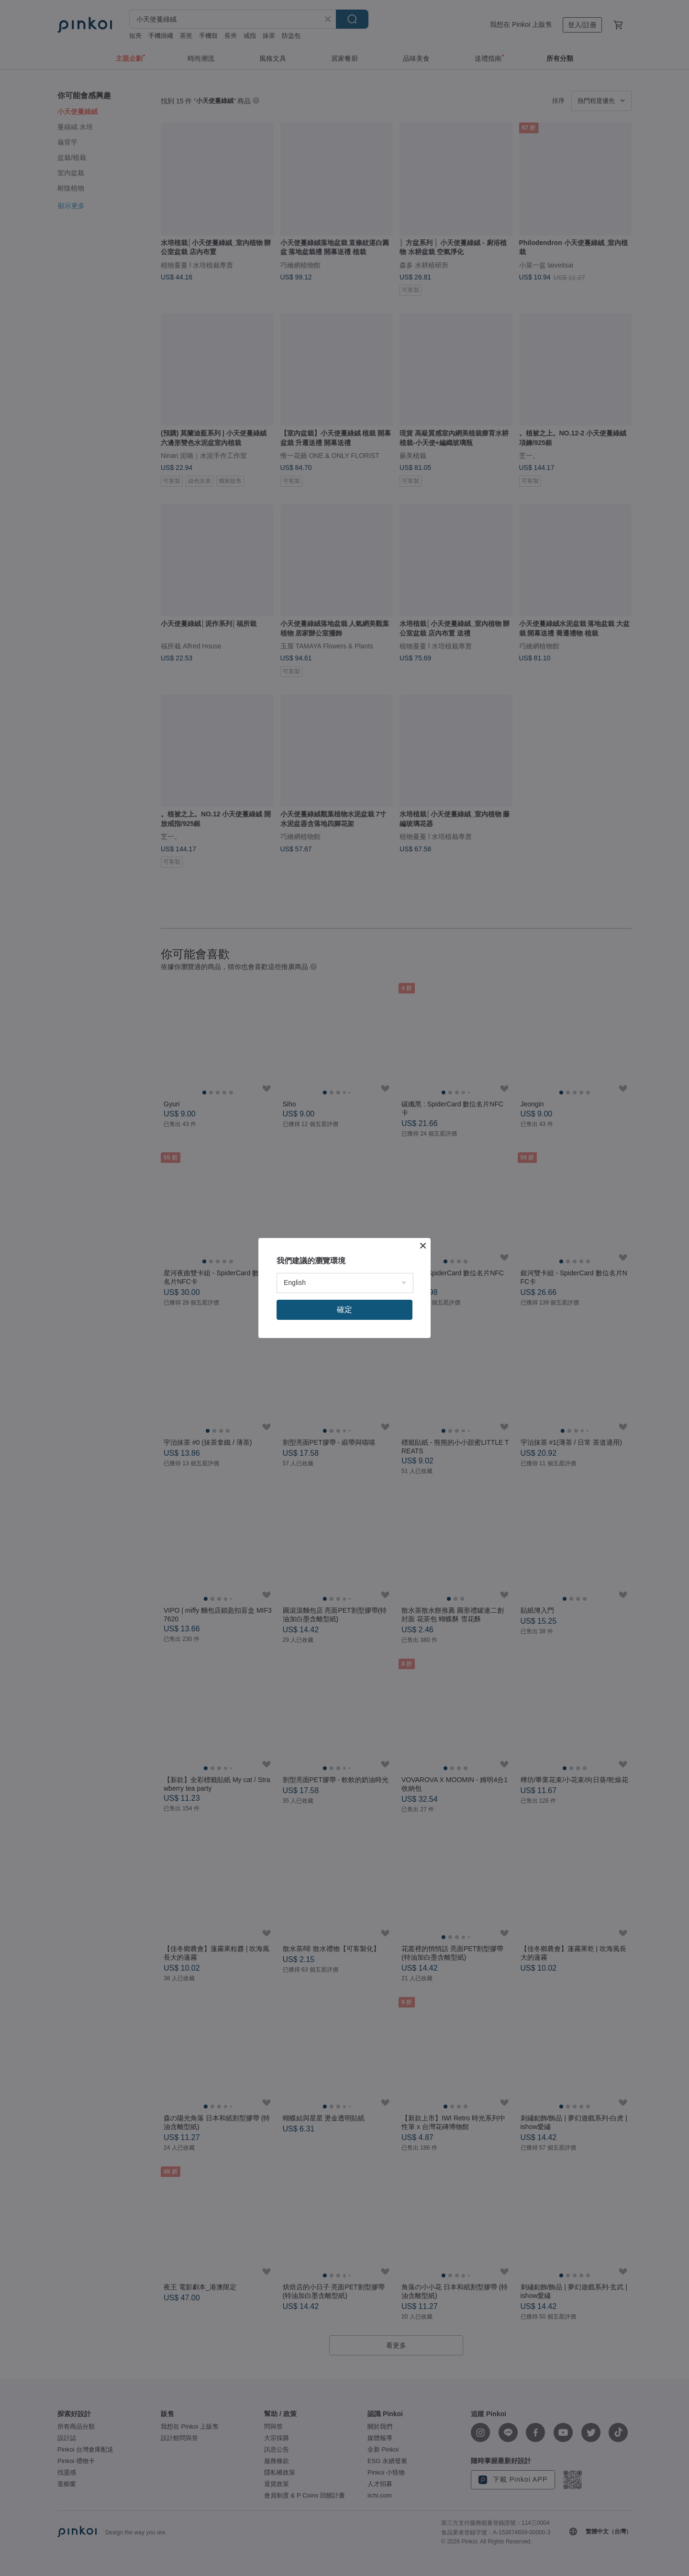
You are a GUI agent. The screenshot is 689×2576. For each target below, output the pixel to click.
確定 (344, 1309)
